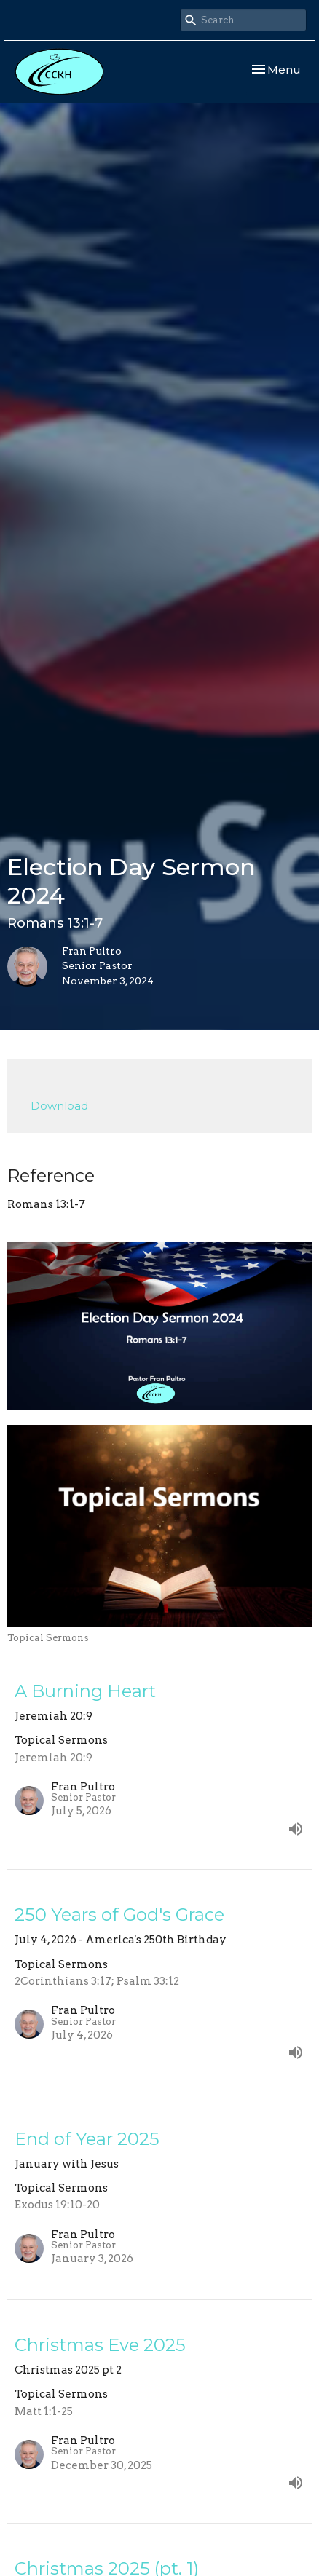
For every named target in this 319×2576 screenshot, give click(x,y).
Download (59, 1106)
